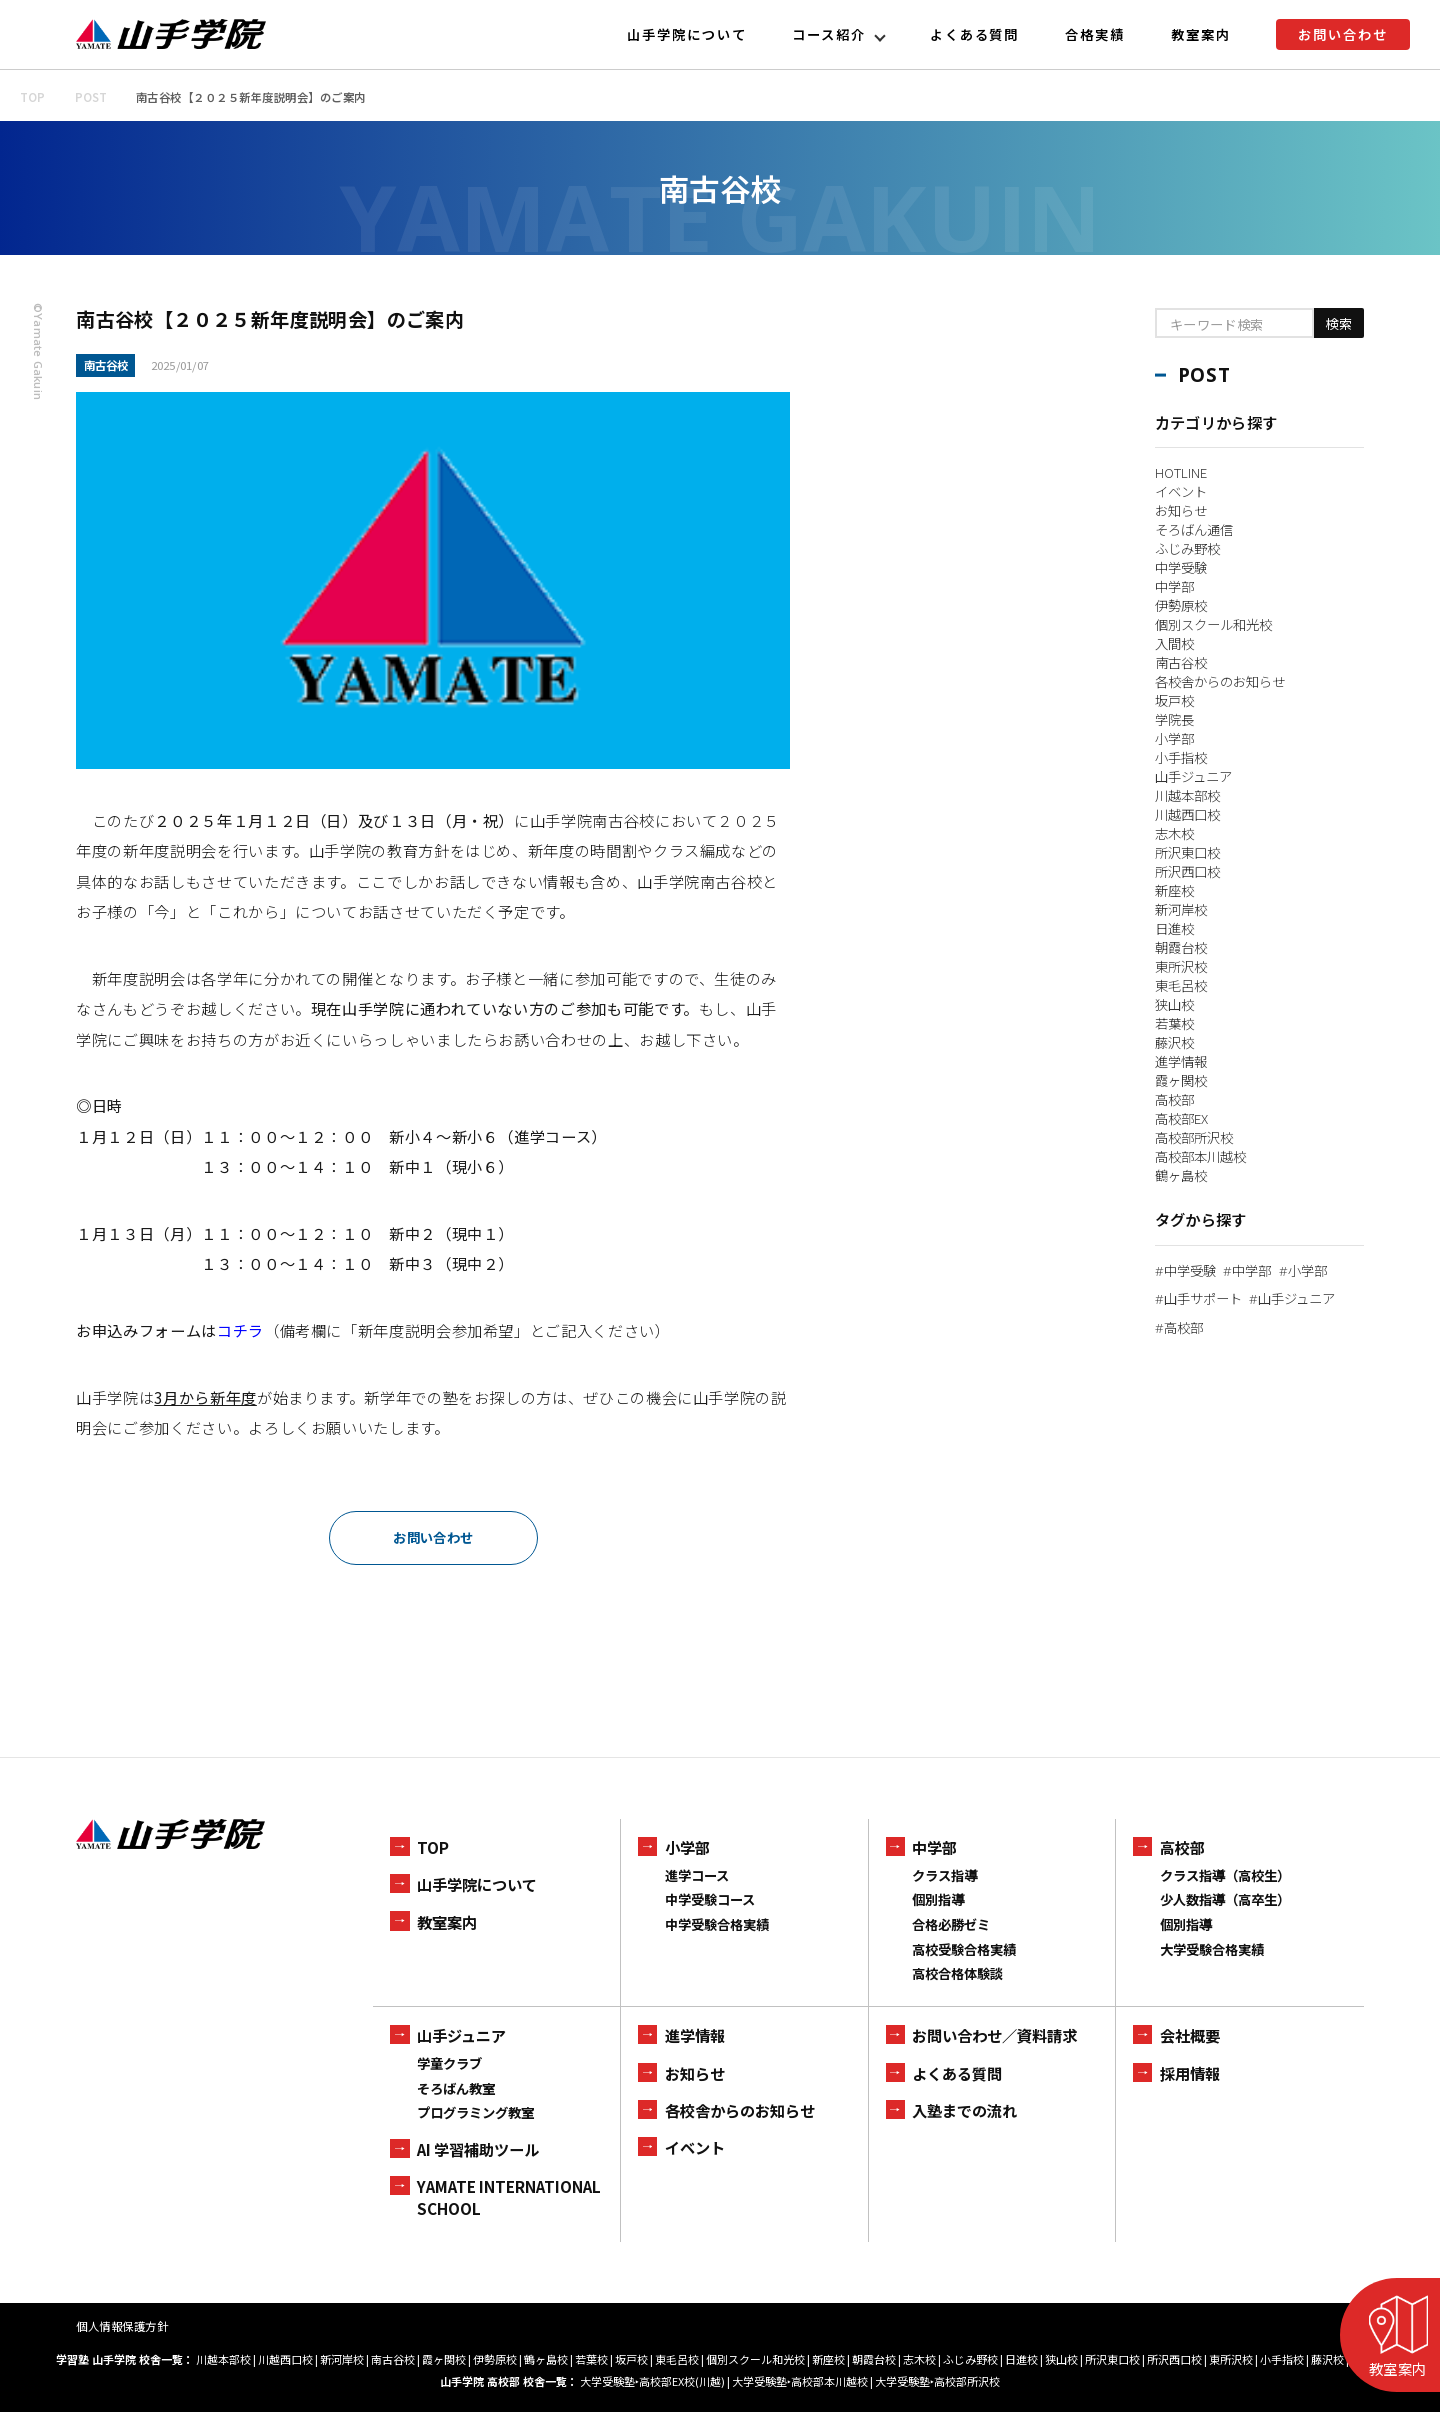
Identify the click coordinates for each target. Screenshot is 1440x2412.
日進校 (1174, 928)
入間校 (1174, 643)
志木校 (1174, 833)
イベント (1181, 491)
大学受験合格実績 (1212, 1949)
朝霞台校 (1181, 947)
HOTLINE (1181, 472)
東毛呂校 (1181, 985)
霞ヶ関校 (1181, 1080)
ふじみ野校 (1187, 548)
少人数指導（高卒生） (1225, 1899)
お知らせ (1181, 510)
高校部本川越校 (1200, 1156)
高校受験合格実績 (964, 1949)
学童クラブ (449, 2063)
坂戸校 (1174, 700)
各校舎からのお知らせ (1220, 681)
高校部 (1174, 1099)
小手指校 (1181, 757)
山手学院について (687, 34)
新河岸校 (1181, 909)
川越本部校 (1187, 795)
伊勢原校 (1181, 605)
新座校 (1174, 890)
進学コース (697, 1875)
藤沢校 (1174, 1042)
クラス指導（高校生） (1225, 1875)
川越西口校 (1187, 814)
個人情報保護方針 (122, 2326)
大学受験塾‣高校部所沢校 (937, 2381)
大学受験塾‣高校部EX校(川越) (652, 2381)
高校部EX (1181, 1118)
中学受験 (1181, 567)
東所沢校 (1181, 966)
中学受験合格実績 (717, 1924)
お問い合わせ (1343, 34)
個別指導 (938, 1899)
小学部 (1174, 738)
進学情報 (1181, 1061)
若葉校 (1174, 1023)
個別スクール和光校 (1213, 624)
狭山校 (1174, 1004)
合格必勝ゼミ (951, 1924)
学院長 (1174, 719)
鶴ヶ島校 (1181, 1175)
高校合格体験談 (957, 1973)
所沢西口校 (1187, 871)
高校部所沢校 (1194, 1137)
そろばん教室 (456, 2088)
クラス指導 (944, 1875)
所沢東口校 (1187, 852)
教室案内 (1201, 34)
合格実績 (1095, 34)
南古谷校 (1181, 662)
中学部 (1174, 586)
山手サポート (1198, 1298)
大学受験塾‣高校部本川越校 (800, 2381)
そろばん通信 (1194, 529)
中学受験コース (710, 1899)
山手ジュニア (1193, 776)
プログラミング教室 (475, 2112)
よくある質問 (975, 34)
